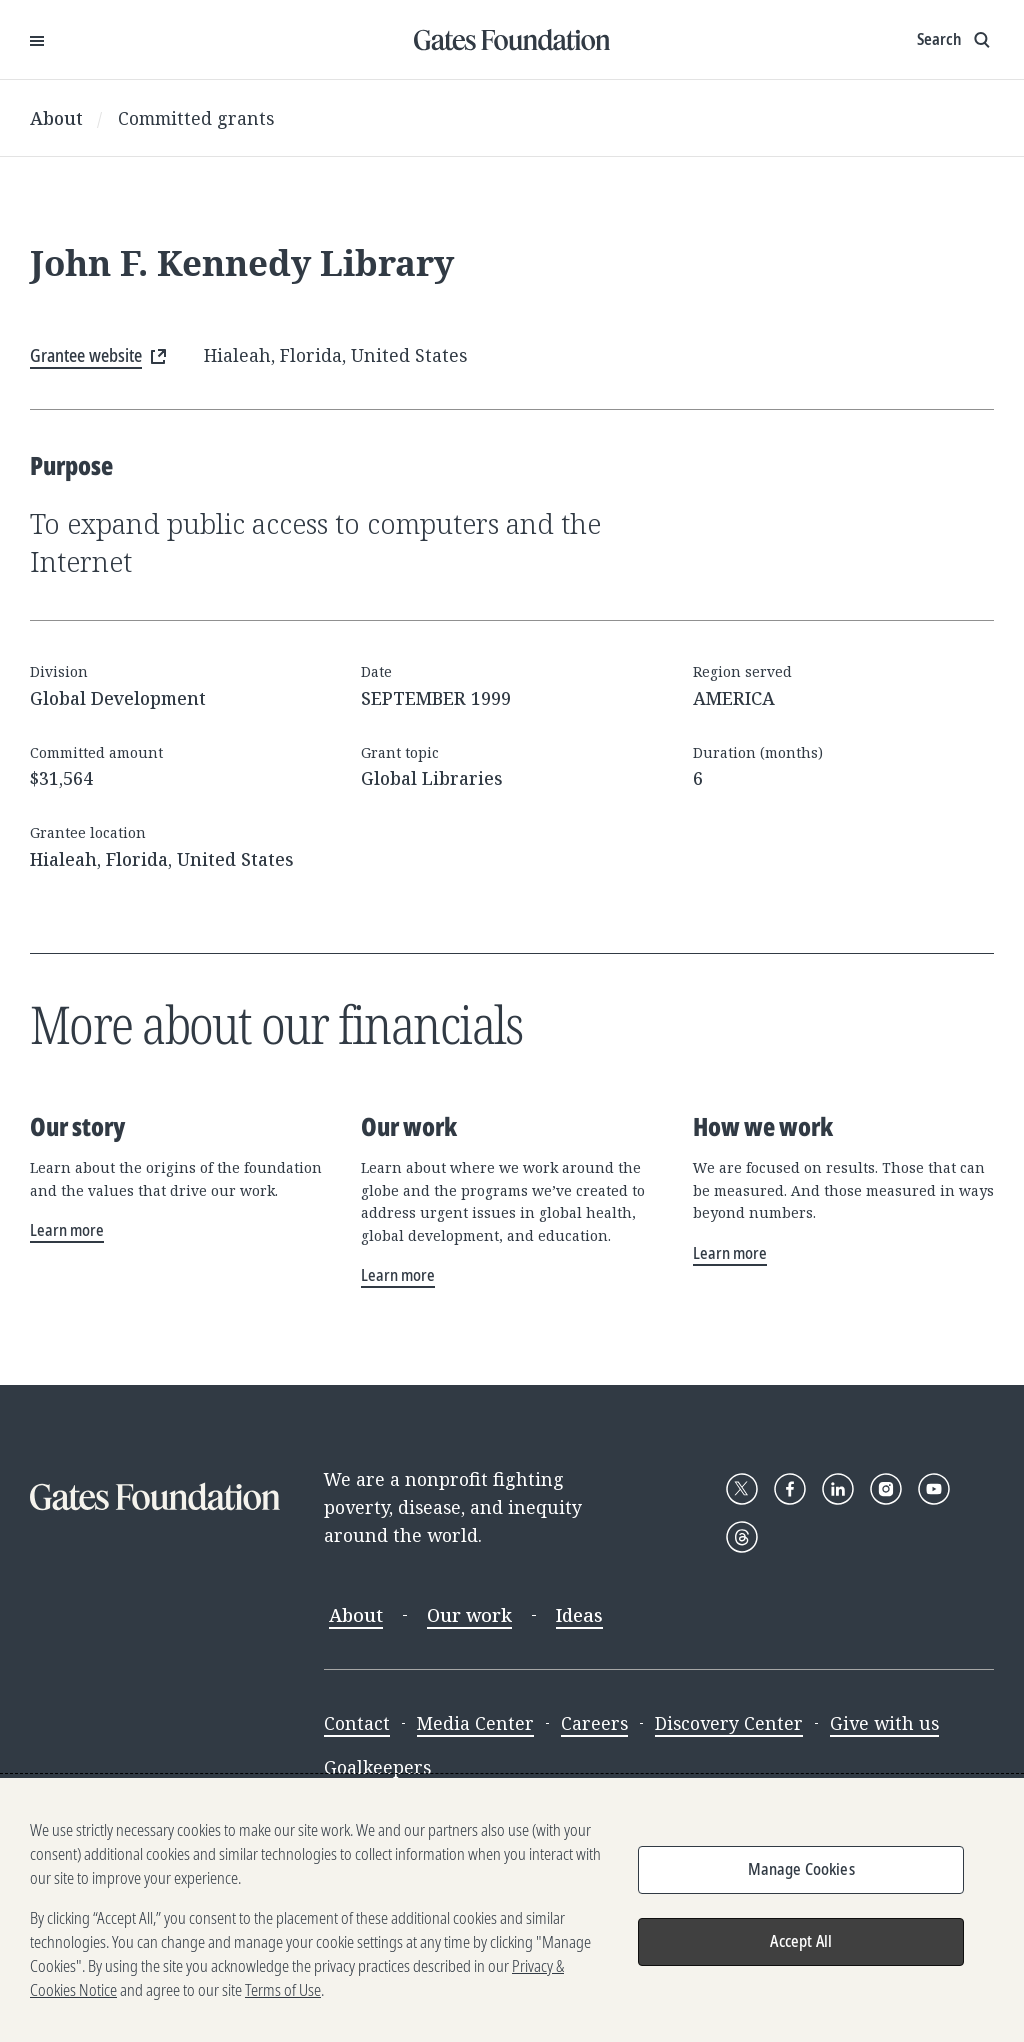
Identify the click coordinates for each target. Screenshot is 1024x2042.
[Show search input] (955, 40)
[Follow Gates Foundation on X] (742, 1489)
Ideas (579, 1615)
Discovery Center (729, 1723)
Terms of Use (283, 1994)
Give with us (884, 1723)
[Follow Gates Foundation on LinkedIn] (838, 1489)
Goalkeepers (377, 1767)
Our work (469, 1615)
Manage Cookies (801, 1873)
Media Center (475, 1723)
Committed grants (196, 118)
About (56, 118)
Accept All (801, 1945)
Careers (594, 1723)
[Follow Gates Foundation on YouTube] (934, 1489)
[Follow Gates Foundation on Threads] (742, 1537)
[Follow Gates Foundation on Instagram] (886, 1489)
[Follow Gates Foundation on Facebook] (790, 1489)
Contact (357, 1723)
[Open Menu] (37, 40)
